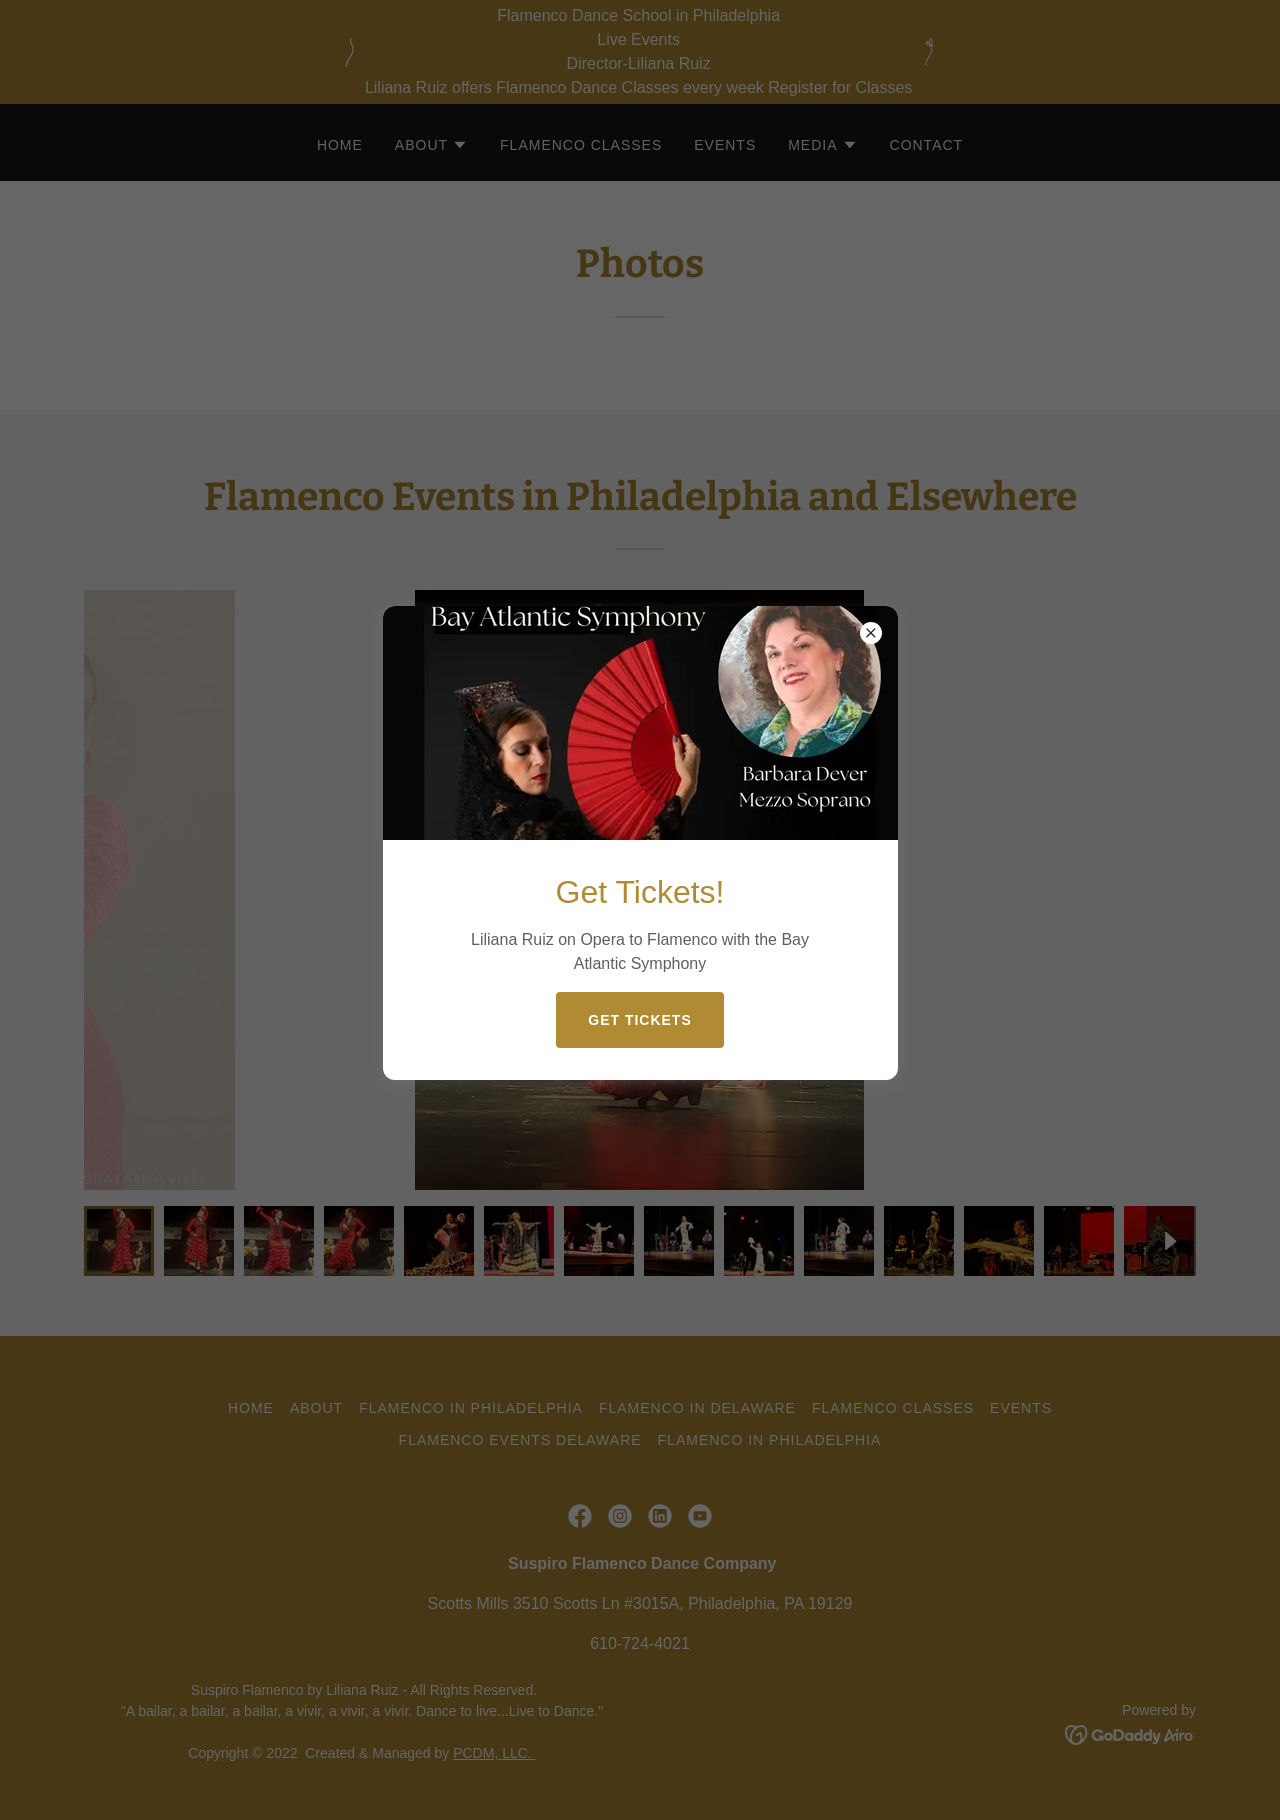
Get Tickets (640, 1020)
